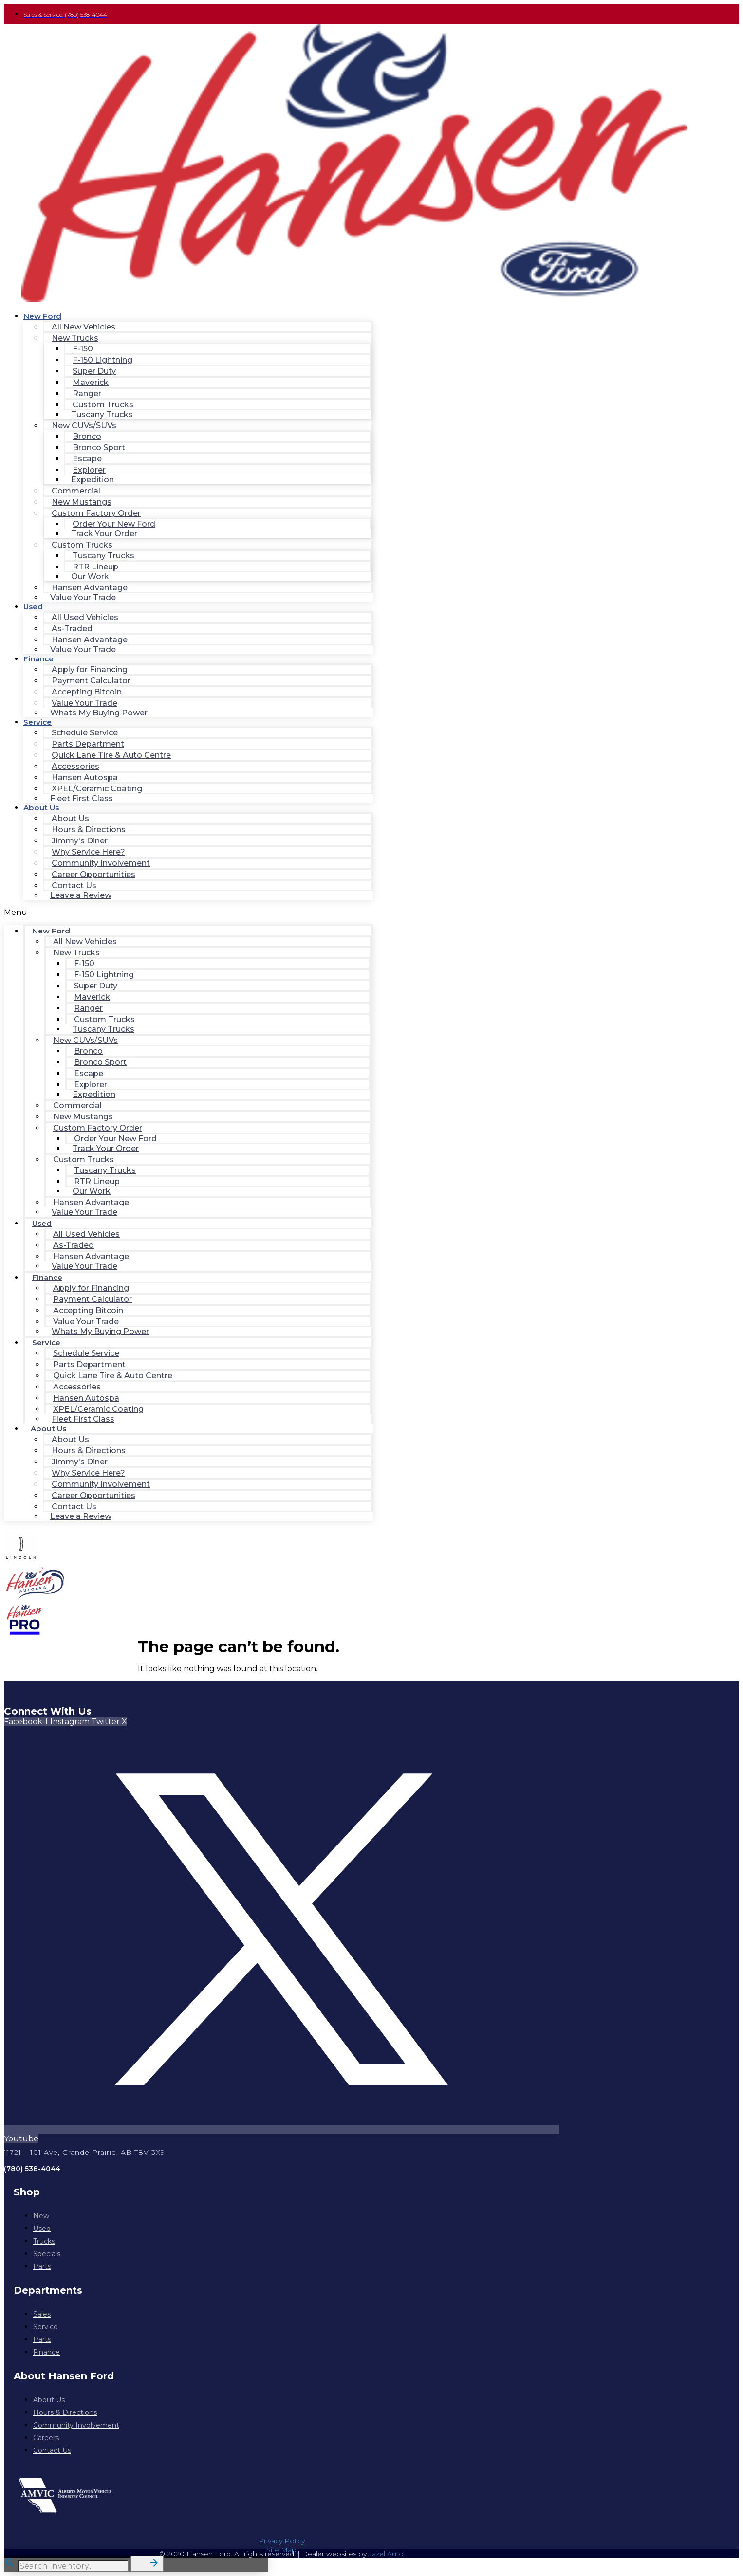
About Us (41, 807)
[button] (188, 912)
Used (33, 606)
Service (37, 722)
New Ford (42, 316)
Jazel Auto (386, 2553)
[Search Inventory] (73, 2566)
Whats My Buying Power (99, 712)
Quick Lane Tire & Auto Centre (111, 755)
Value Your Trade (83, 597)
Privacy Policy (282, 2541)
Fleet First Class (81, 798)
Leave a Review (80, 895)
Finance (38, 658)
